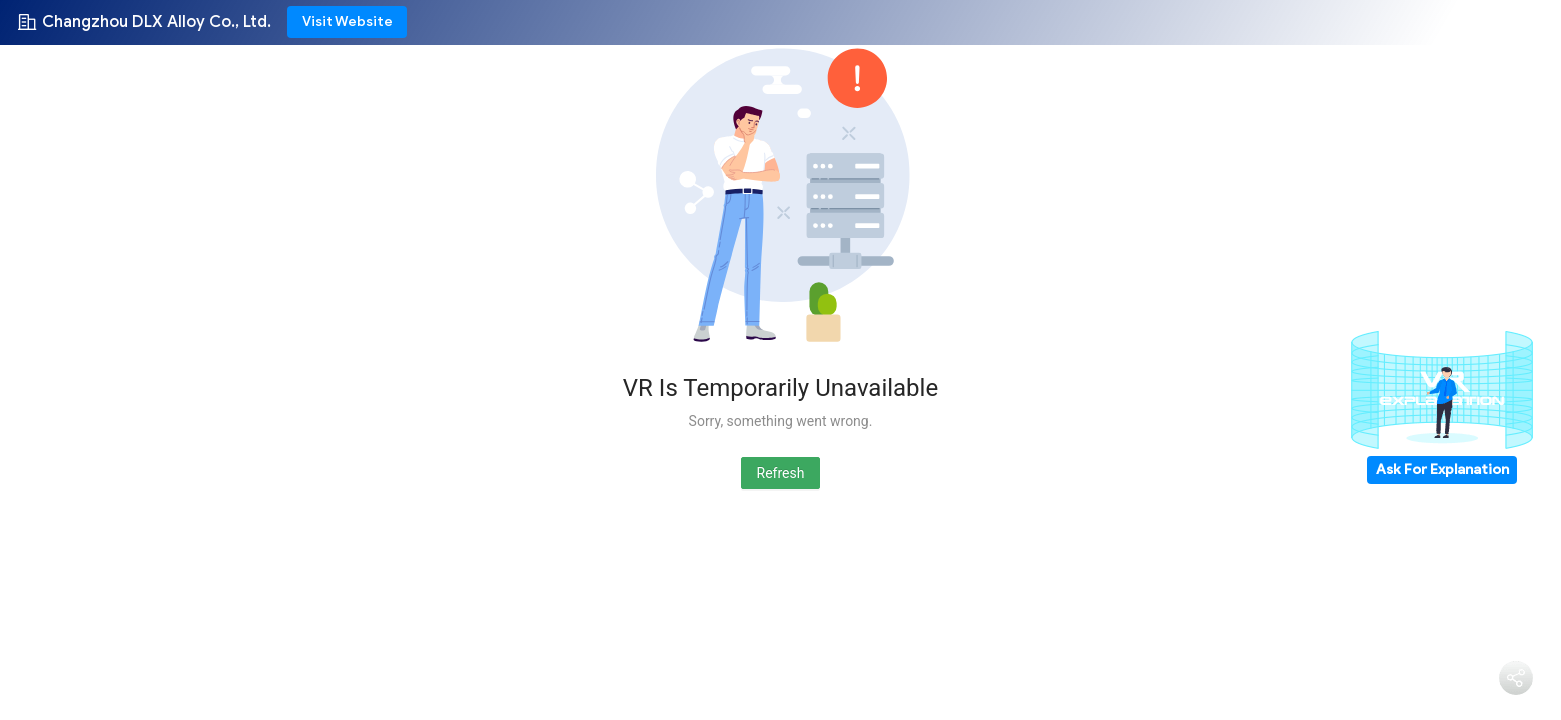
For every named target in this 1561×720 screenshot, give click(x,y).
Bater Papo (1429, 686)
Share (1516, 706)
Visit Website (347, 21)
